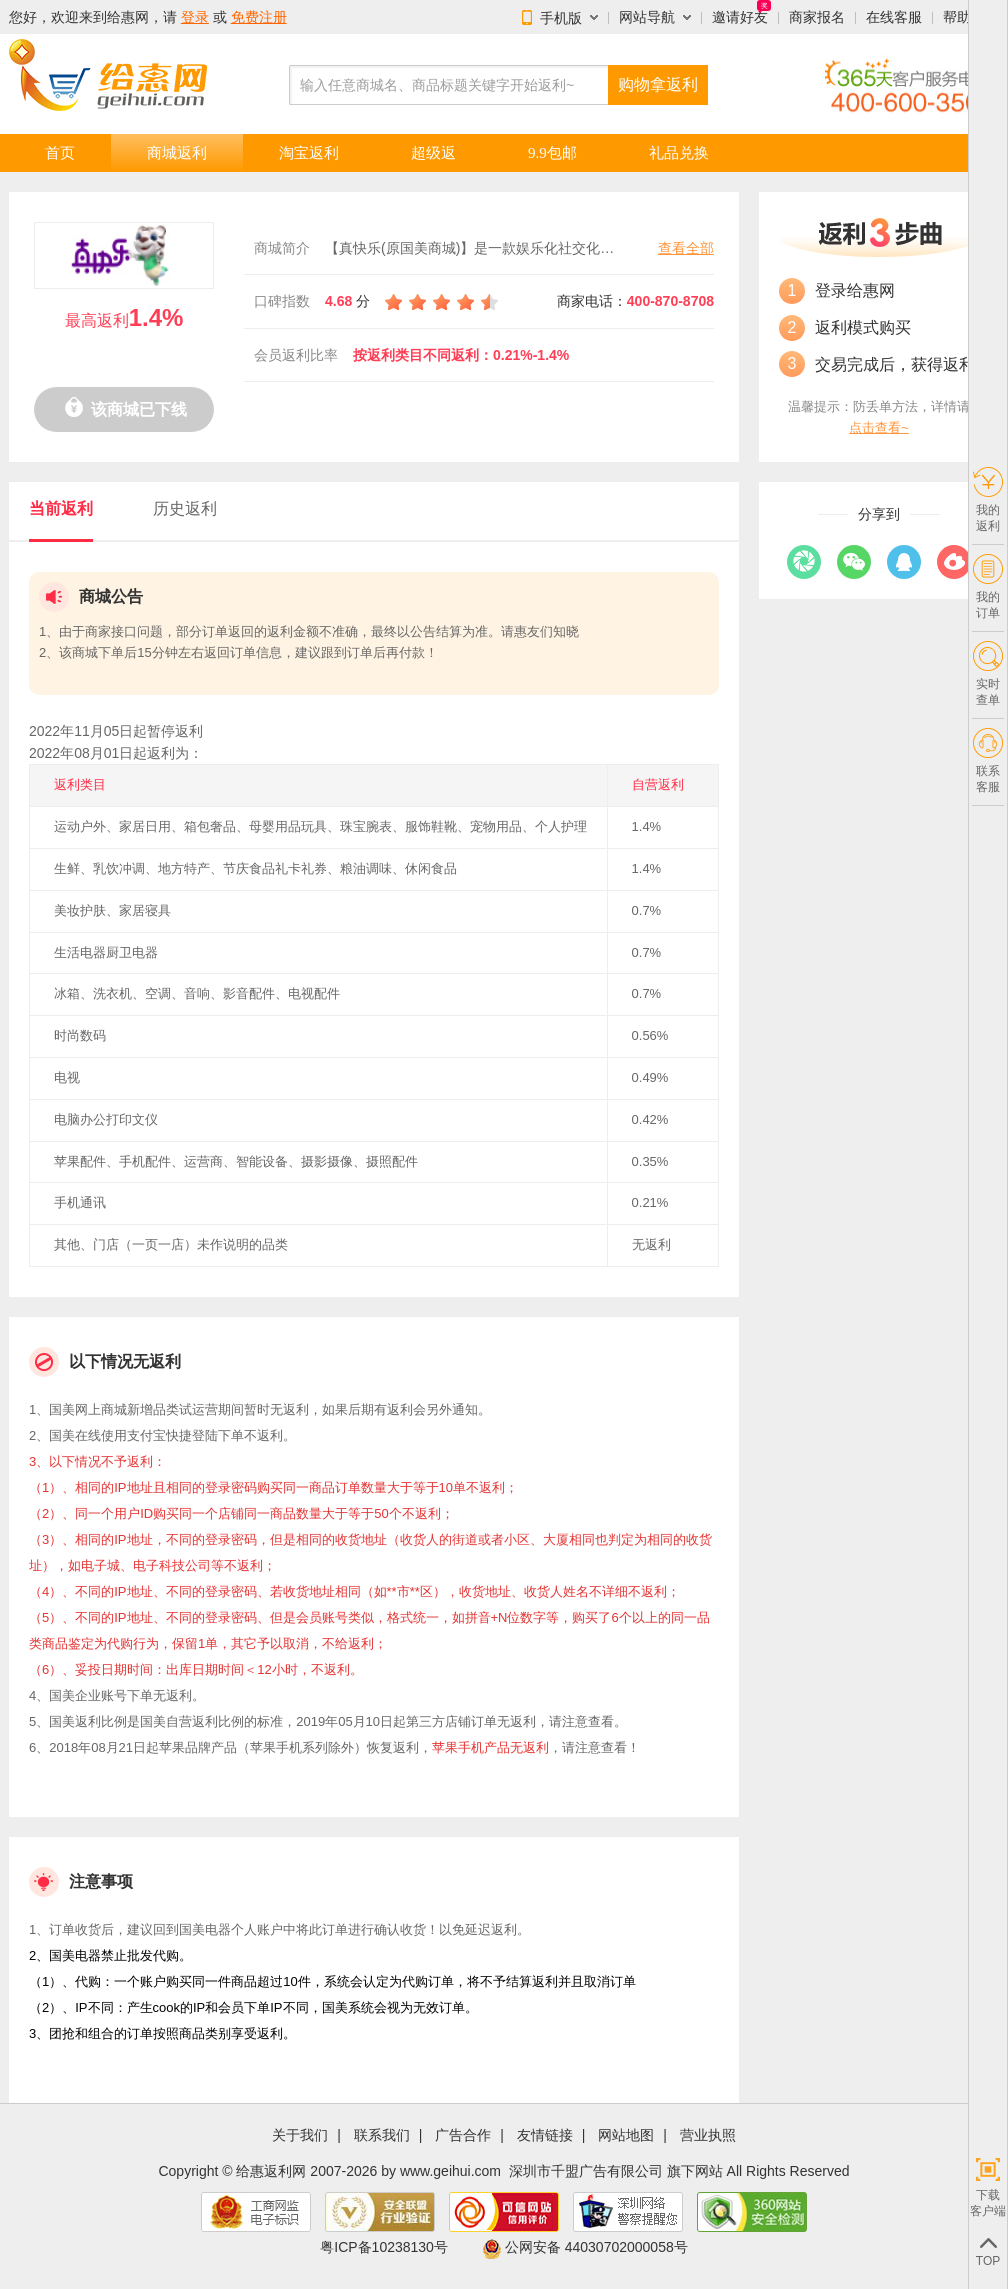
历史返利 (185, 508)
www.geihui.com (450, 2171)
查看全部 (686, 248)
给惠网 (128, 17)
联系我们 (382, 2135)
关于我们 (300, 2135)
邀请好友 (740, 17)
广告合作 (463, 2135)
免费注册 (259, 17)
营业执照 (708, 2135)
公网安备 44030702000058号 (585, 2247)
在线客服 (894, 17)
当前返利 (61, 508)
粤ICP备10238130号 (384, 2247)
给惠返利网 (271, 2171)
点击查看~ (879, 427)
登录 (195, 17)
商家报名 (817, 17)
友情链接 (545, 2135)
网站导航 (647, 17)
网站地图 (626, 2135)
